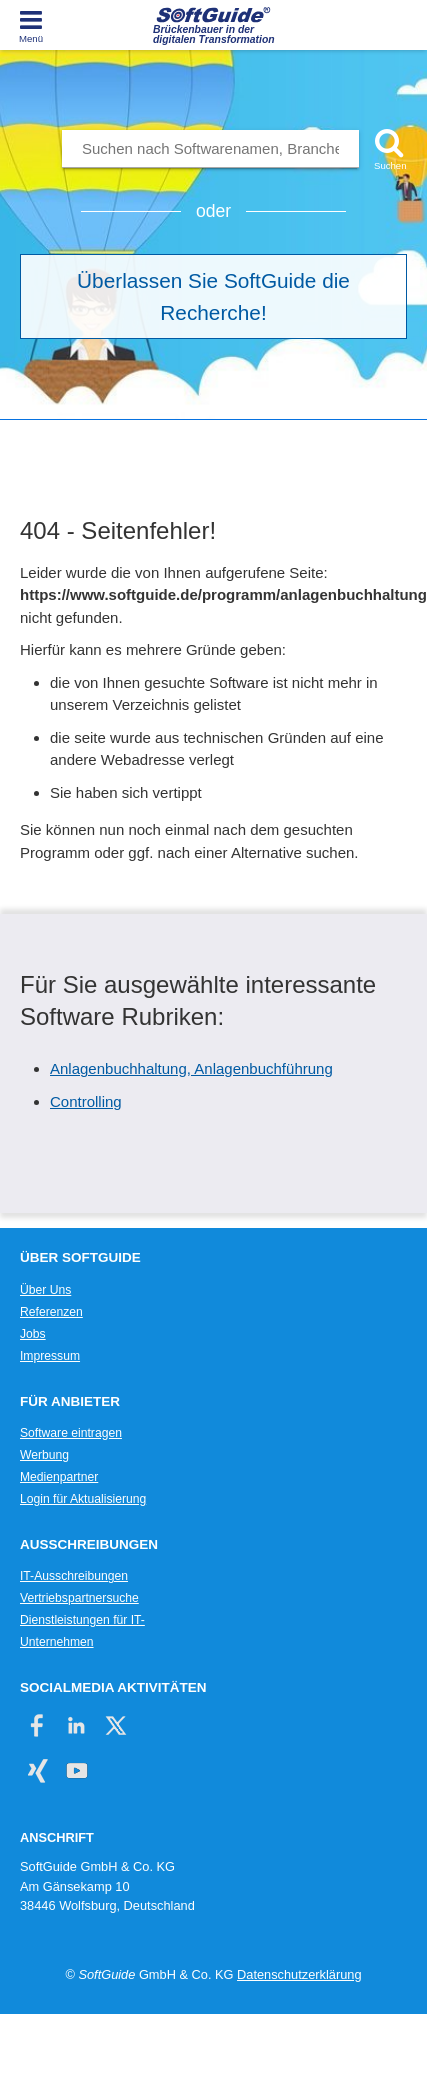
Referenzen (51, 1312)
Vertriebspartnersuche (79, 1598)
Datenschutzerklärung (299, 1974)
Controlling (86, 1101)
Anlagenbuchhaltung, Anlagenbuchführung (191, 1068)
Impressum (50, 1356)
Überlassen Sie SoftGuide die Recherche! (213, 296)
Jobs (33, 1334)
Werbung (44, 1455)
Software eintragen (71, 1433)
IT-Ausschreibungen (74, 1576)
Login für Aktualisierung (83, 1499)
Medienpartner (59, 1477)
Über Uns (45, 1290)
